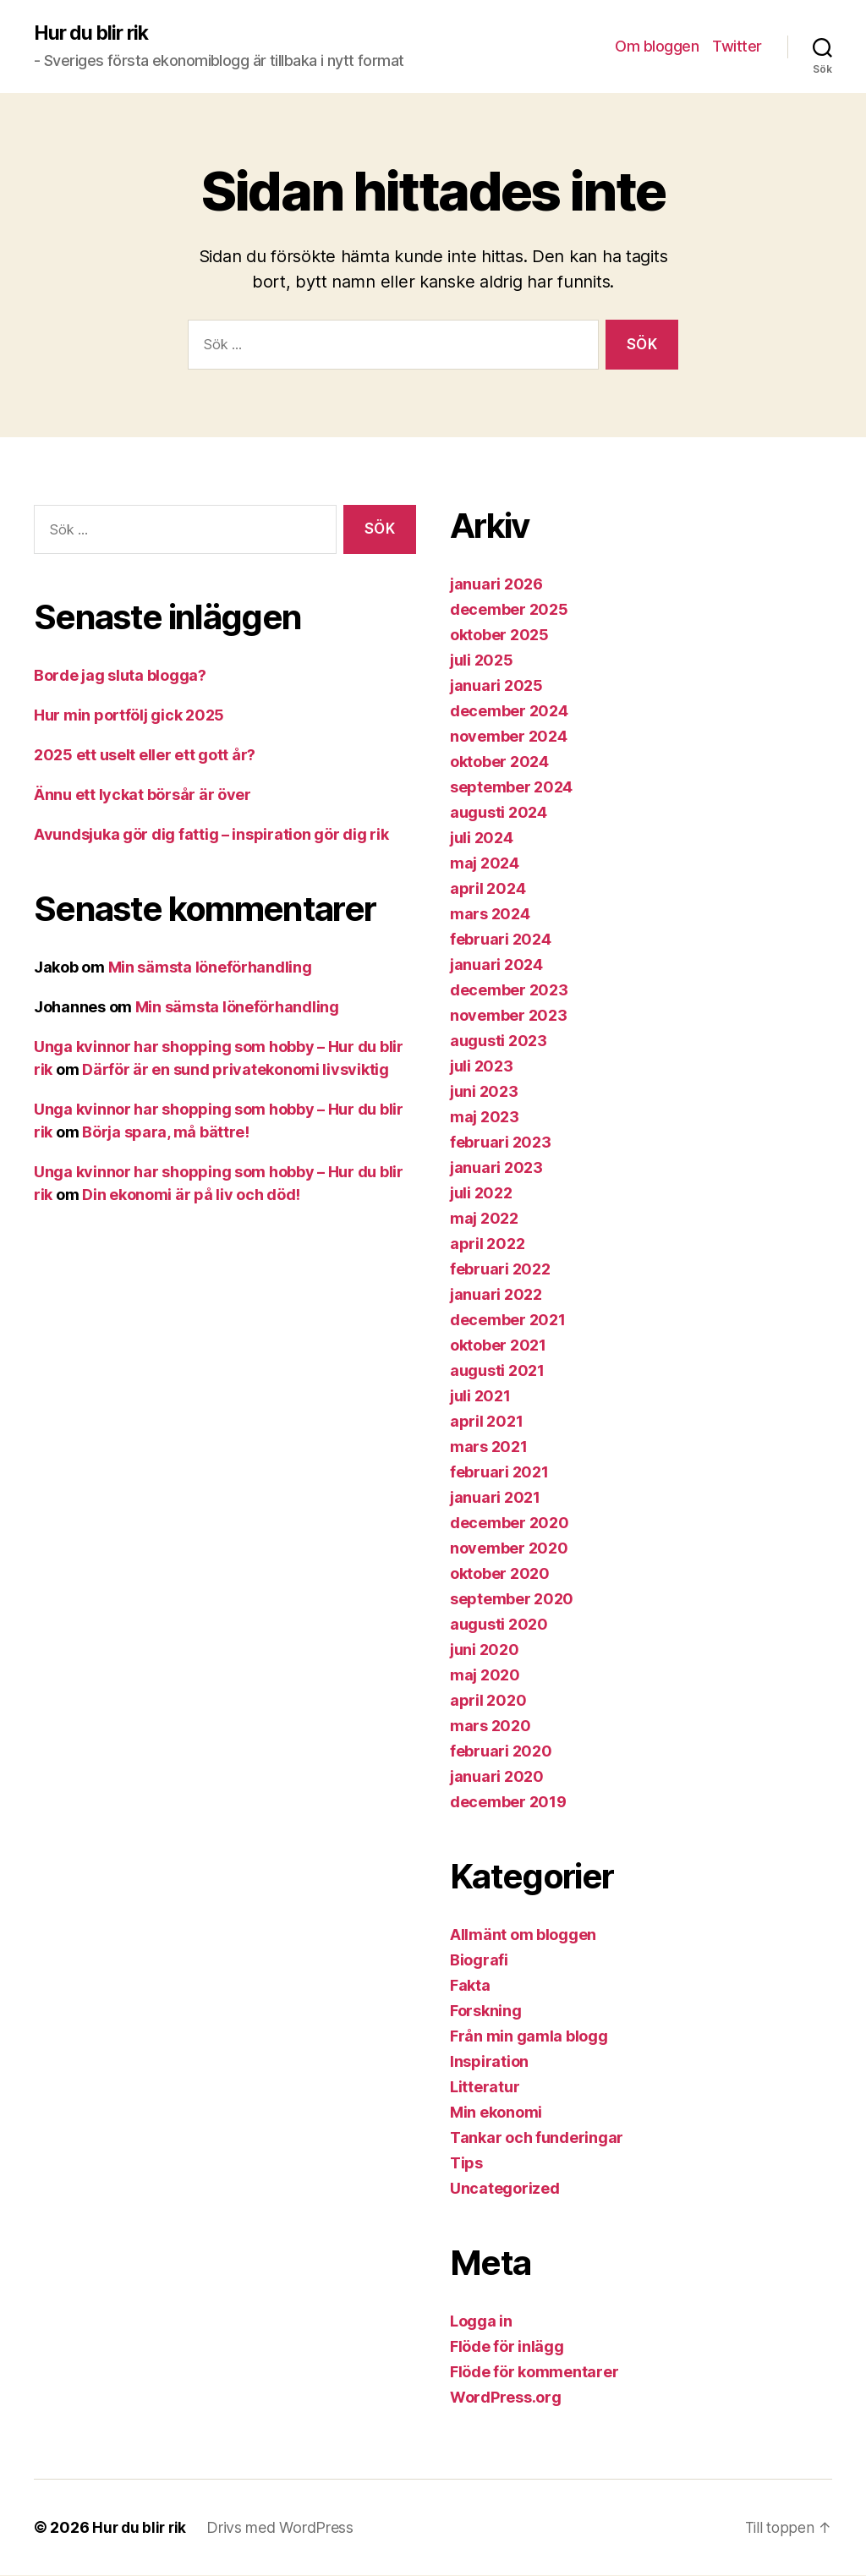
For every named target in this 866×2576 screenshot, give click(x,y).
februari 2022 (500, 1270)
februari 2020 (501, 1752)
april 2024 (487, 889)
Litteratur (484, 2087)
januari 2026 (496, 585)
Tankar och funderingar (536, 2138)
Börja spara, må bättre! (165, 1133)
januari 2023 (496, 1168)
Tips (466, 2164)
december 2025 (509, 610)
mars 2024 (490, 915)
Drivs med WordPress (283, 2528)
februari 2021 (499, 1473)
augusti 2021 (497, 1371)
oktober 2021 (498, 1346)
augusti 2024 (498, 813)
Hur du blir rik (94, 34)
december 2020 (509, 1523)
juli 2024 (481, 838)
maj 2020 (485, 1676)
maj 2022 (484, 1219)
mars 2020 (490, 1726)
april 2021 (486, 1422)
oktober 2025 (499, 635)
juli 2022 (481, 1194)
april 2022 (487, 1244)
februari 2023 (500, 1143)
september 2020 (511, 1600)
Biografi (479, 1961)
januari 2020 (497, 1777)
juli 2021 (480, 1397)
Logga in (481, 2322)
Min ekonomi (496, 2113)
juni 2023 (484, 1092)
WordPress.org (506, 2398)
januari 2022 (496, 1295)
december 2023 (509, 991)
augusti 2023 (498, 1041)
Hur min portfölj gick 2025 (129, 716)
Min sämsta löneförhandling (210, 968)
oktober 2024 (499, 762)
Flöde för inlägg (507, 2347)
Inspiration (489, 2062)
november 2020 (509, 1549)
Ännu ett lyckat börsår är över (142, 795)
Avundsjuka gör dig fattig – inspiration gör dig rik (211, 835)
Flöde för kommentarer (534, 2372)
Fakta (470, 1986)
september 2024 (511, 788)
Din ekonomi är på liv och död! (191, 1195)
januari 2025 (496, 686)
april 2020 (488, 1701)
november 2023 (508, 1016)
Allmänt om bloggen (523, 1935)
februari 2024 (500, 940)
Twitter (737, 47)
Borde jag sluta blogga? (120, 676)
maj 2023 (484, 1117)
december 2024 (509, 712)
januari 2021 (495, 1498)
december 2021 (508, 1320)
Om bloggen (657, 47)
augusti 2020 (499, 1625)
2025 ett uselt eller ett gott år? (144, 756)
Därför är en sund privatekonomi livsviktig (235, 1070)
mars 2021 (489, 1447)
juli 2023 (481, 1067)
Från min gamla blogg (529, 2037)
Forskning (486, 2011)
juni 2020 (484, 1650)
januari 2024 (496, 965)
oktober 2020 (500, 1574)
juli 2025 (481, 661)
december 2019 (508, 1802)
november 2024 (508, 737)
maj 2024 (484, 864)
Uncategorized (505, 2189)
